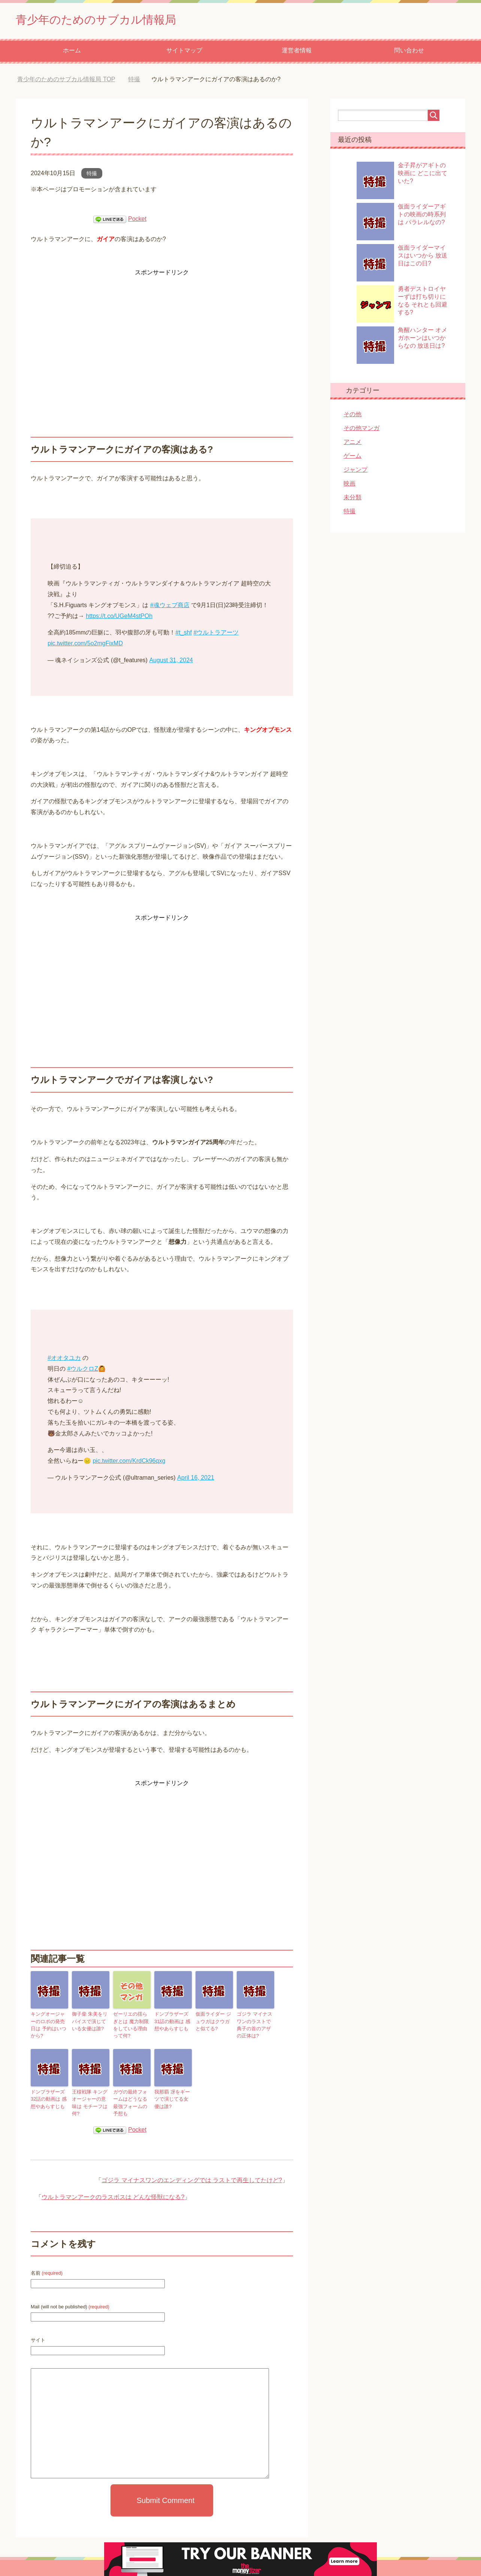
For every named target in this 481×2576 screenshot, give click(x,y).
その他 (352, 416)
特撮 (92, 175)
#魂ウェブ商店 (170, 607)
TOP (66, 81)
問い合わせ (409, 52)
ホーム (72, 52)
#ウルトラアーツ (216, 634)
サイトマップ (184, 52)
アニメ (352, 444)
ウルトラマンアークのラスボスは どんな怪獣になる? (113, 2188)
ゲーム (352, 457)
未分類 (352, 499)
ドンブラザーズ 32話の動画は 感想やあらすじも (47, 2098)
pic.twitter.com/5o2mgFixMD (85, 645)
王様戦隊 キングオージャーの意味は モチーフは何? (90, 2098)
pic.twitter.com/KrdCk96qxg (129, 1462)
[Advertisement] (162, 332)
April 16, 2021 (195, 1479)
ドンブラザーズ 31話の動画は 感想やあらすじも (171, 2022)
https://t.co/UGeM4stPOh (119, 618)
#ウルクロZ (82, 1370)
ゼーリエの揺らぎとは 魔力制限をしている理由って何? (131, 2025)
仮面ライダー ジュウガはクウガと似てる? (214, 2022)
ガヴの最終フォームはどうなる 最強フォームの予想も (131, 2098)
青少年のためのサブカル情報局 (112, 20)
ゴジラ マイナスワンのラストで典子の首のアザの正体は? (255, 2025)
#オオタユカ (64, 1359)
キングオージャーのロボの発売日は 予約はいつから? (49, 2022)
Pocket (137, 220)
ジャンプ (355, 471)
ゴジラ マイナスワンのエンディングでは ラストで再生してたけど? (192, 2171)
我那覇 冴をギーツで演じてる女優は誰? (172, 2098)
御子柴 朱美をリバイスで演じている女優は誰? (90, 2022)
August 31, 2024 (171, 662)
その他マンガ (361, 430)
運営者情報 (297, 52)
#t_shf (183, 634)
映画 (350, 485)
